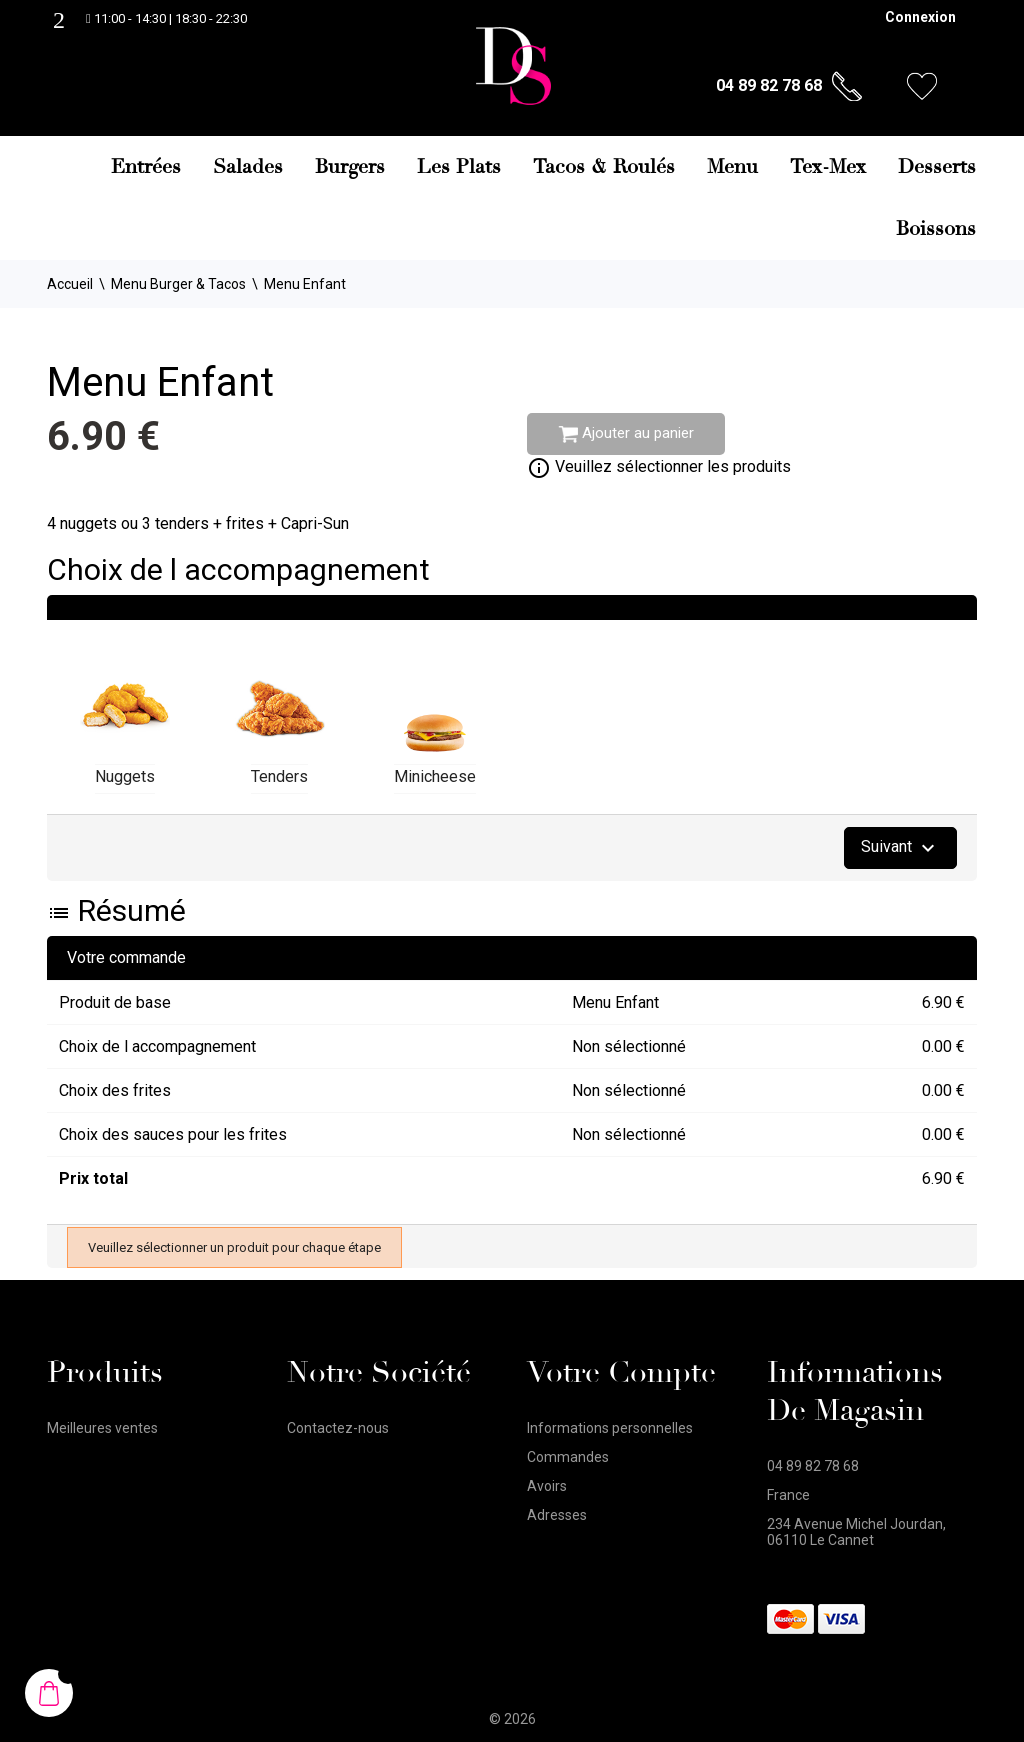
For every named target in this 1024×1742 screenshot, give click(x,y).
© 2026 (512, 1719)
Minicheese (435, 776)
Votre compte (621, 1372)
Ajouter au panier (626, 434)
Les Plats (459, 167)
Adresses (557, 1515)
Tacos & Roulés (604, 167)
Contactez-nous (338, 1428)
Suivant (900, 848)
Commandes (568, 1457)
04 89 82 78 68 (769, 85)
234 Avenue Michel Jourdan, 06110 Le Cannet (856, 1532)
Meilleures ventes (102, 1428)
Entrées (146, 167)
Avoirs (547, 1486)
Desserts (937, 167)
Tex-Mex (828, 167)
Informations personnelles (610, 1428)
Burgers (350, 167)
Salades (248, 167)
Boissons (936, 229)
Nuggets (125, 776)
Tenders (279, 776)
